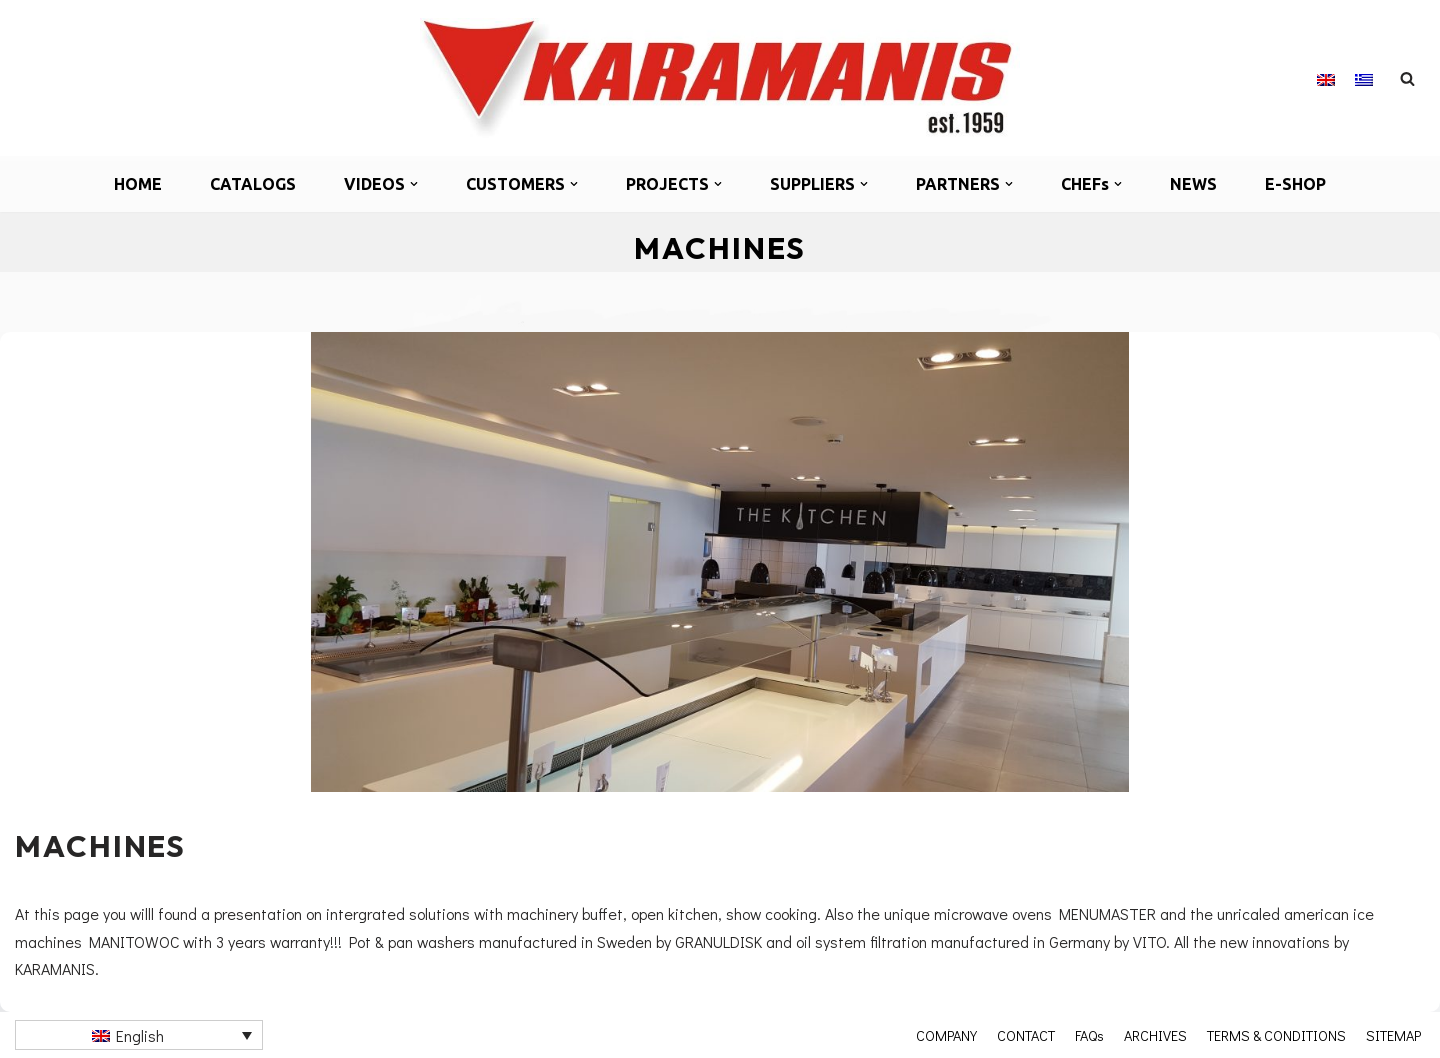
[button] (414, 184)
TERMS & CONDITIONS (1276, 1035)
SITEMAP (1393, 1035)
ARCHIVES (1155, 1035)
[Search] (1407, 78)
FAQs (1089, 1035)
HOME (138, 184)
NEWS (1193, 184)
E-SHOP (1295, 184)
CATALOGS (253, 184)
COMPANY (946, 1035)
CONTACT (1026, 1035)
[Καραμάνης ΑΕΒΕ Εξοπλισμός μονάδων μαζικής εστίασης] (720, 78)
